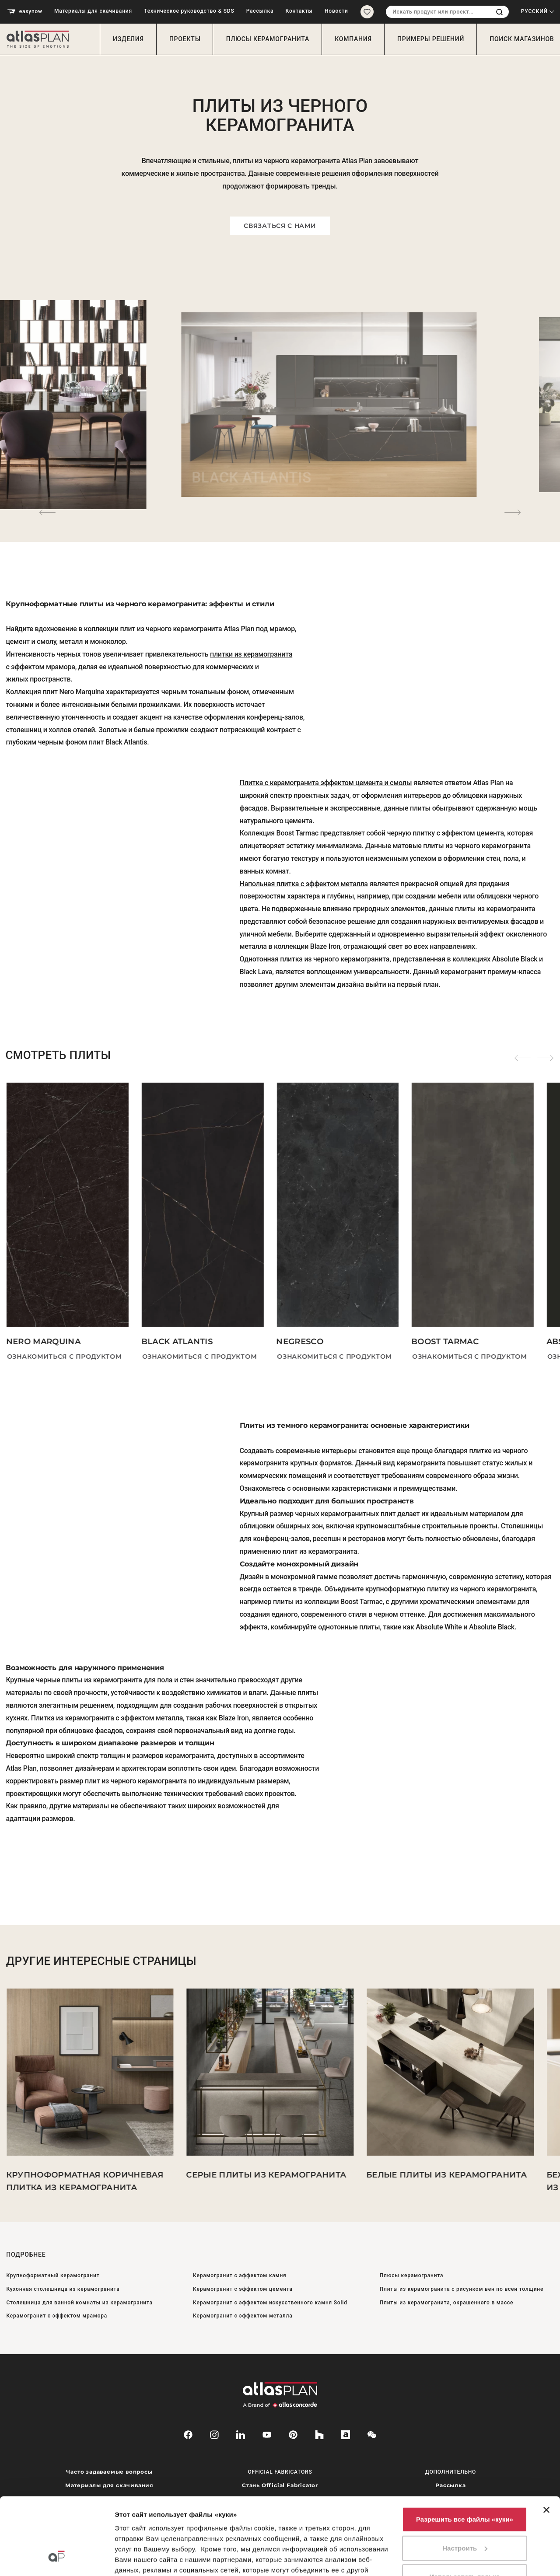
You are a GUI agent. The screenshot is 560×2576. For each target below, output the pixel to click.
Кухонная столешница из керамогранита (62, 2289)
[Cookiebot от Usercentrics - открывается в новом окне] (56, 2559)
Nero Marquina (43, 1341)
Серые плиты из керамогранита (266, 2175)
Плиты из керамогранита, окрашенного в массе (447, 2303)
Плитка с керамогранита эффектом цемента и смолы (326, 783)
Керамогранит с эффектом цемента (243, 2289)
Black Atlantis (177, 1341)
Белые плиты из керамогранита (446, 2175)
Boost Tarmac (445, 1341)
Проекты (185, 38)
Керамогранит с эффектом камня (239, 2275)
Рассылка (260, 11)
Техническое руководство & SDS (189, 11)
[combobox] (438, 11)
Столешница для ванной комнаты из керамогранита (79, 2303)
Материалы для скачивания (93, 11)
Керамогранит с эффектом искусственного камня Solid (270, 2303)
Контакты (299, 11)
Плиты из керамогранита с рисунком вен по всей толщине (462, 2289)
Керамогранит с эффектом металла (242, 2316)
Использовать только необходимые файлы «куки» (464, 2516)
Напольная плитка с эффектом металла (304, 884)
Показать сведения (146, 2558)
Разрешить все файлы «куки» (464, 2453)
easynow (24, 12)
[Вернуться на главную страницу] (41, 39)
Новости (336, 11)
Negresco (300, 1341)
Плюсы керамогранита (267, 38)
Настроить (464, 2482)
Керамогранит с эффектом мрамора (56, 2316)
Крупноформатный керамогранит (52, 2275)
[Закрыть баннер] (546, 2444)
